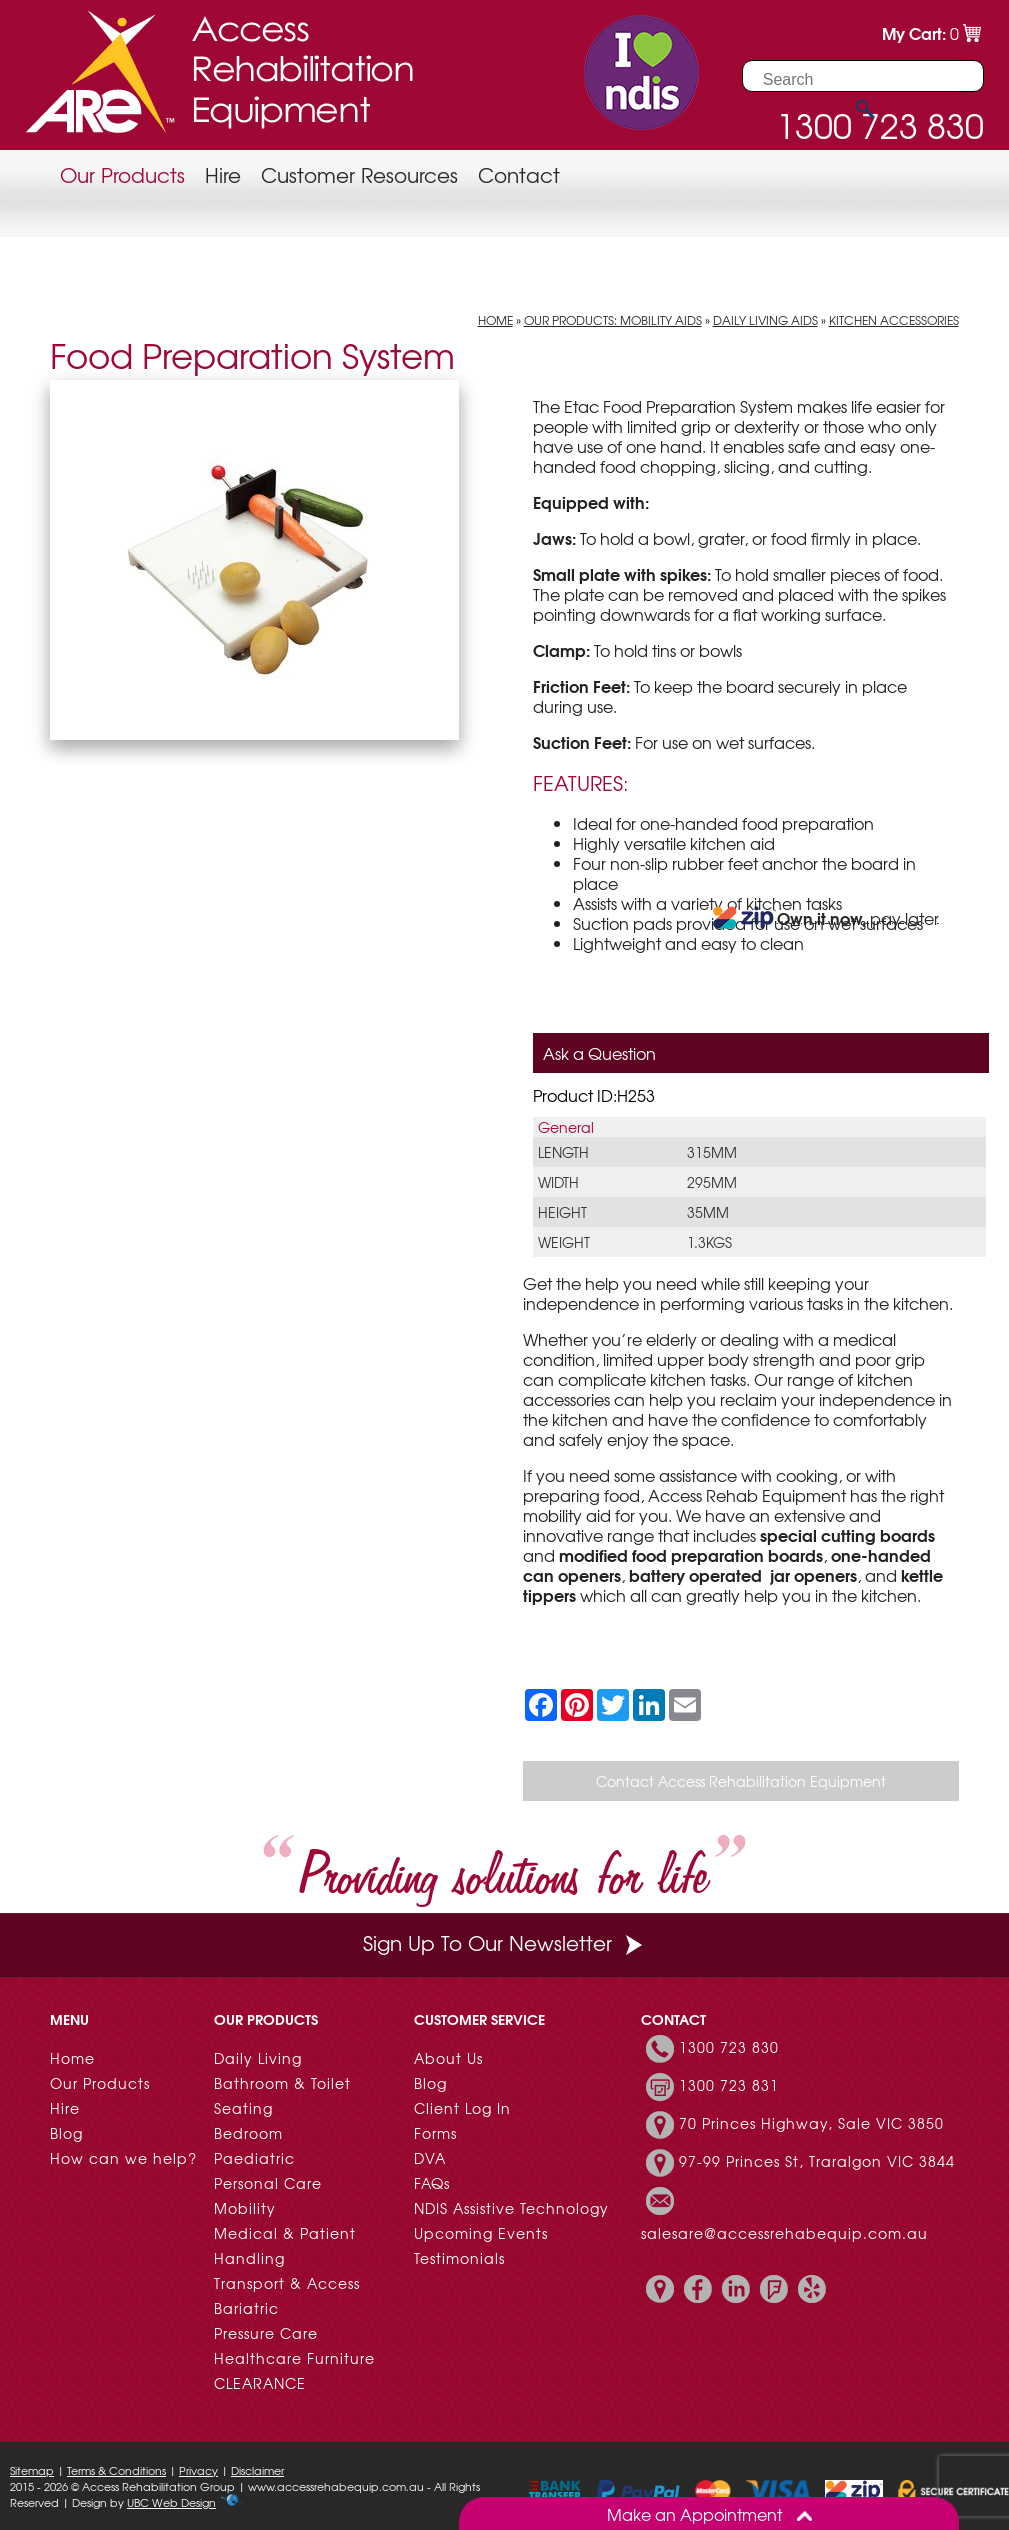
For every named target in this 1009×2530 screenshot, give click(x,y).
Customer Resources (359, 174)
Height (562, 1212)
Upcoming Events (481, 2233)
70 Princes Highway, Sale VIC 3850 (811, 2123)
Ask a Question (599, 1053)
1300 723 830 (729, 2047)
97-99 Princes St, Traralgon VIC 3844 (817, 2161)
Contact (519, 174)
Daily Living (258, 2058)
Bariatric (246, 2308)
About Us (448, 2058)
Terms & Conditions (116, 2470)
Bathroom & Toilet (282, 2083)
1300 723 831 (729, 2085)
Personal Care (268, 2183)
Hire (223, 174)
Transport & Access (287, 2283)
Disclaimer (257, 2470)
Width (558, 1182)
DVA (430, 2158)
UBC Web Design (171, 2502)
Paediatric (254, 2158)
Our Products (122, 174)
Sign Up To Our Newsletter (505, 1942)
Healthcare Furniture (294, 2358)
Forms (435, 2133)
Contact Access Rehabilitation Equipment (741, 1781)
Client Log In (462, 2108)
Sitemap (32, 2470)
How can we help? (123, 2158)
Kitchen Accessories (894, 320)
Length (563, 1152)
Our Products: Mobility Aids (613, 320)
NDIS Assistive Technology (511, 2208)
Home (495, 320)
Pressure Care (266, 2333)
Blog (66, 2133)
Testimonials (459, 2258)
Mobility (245, 2208)
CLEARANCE (260, 2383)
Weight (564, 1242)
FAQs (432, 2183)
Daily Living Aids (765, 320)
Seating (243, 2108)
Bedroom (248, 2133)
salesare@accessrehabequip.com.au (784, 2233)
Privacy (198, 2470)
